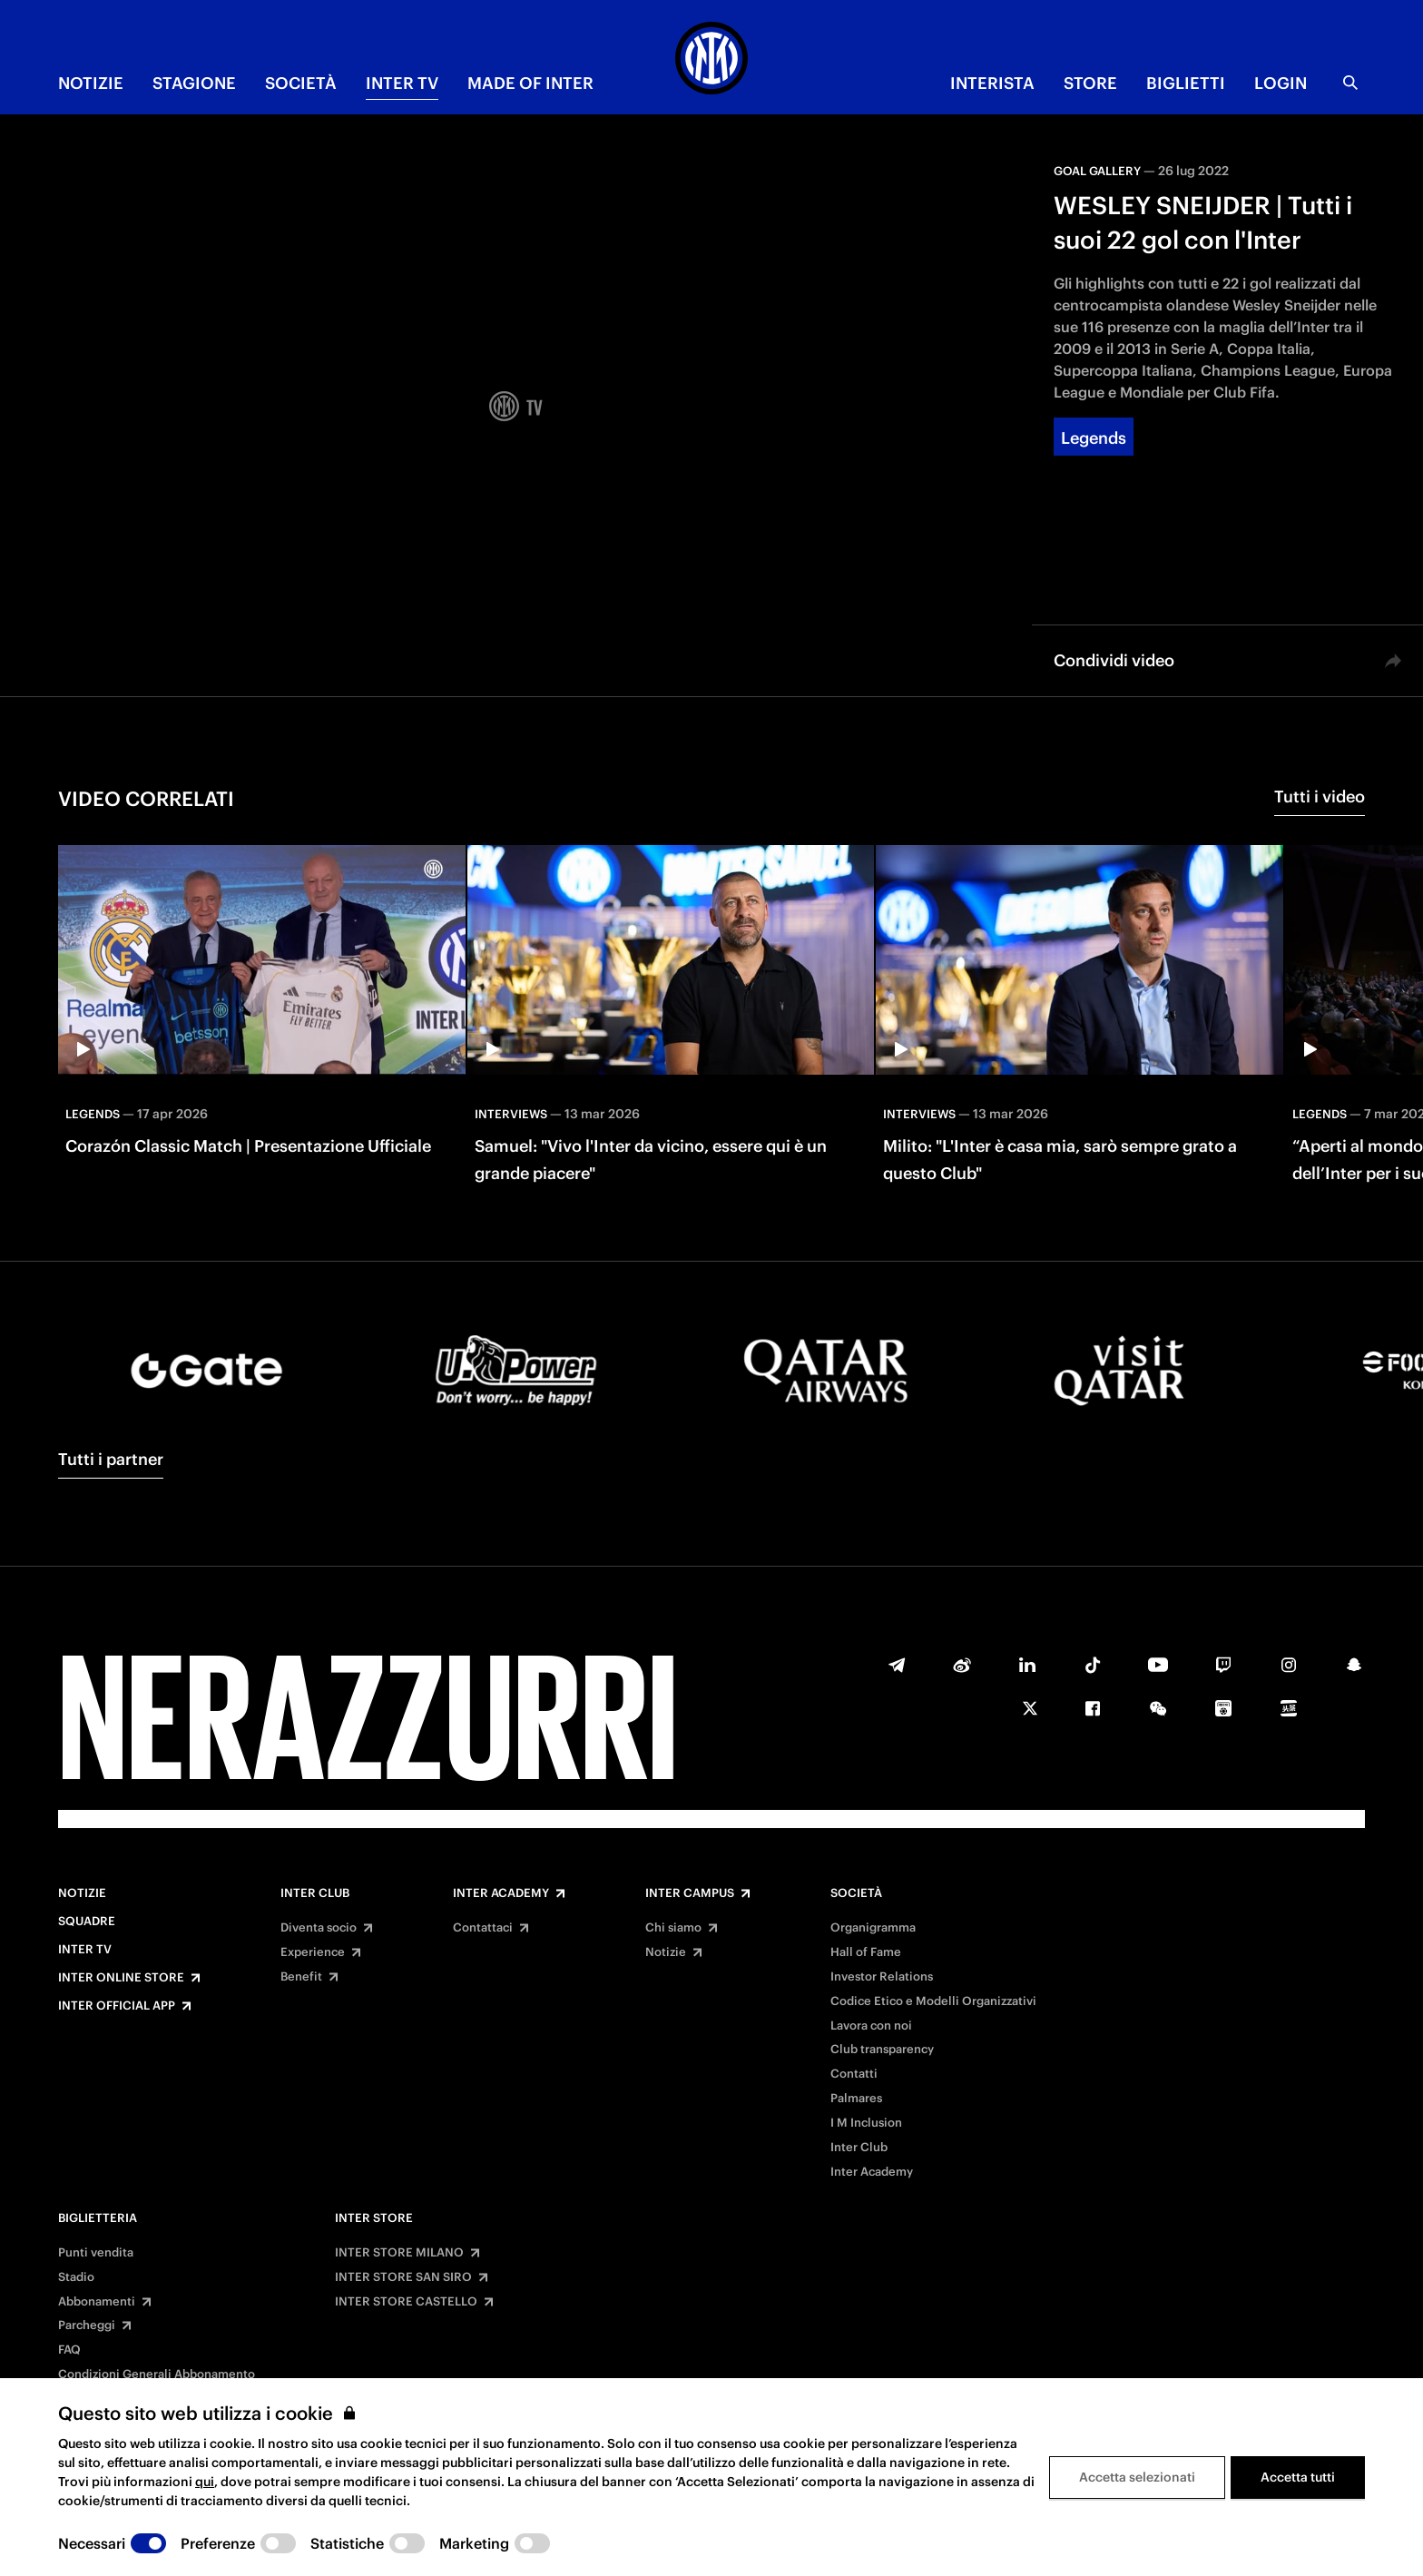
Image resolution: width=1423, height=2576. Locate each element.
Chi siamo (673, 1928)
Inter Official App (116, 2006)
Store (1090, 83)
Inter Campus (689, 1893)
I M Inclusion (866, 2123)
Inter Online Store (121, 1978)
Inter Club (314, 1893)
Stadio (76, 2277)
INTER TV (402, 83)
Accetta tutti (1298, 2477)
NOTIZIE (90, 83)
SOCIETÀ (301, 83)
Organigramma (873, 1928)
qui (204, 2481)
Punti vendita (95, 2253)
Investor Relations (881, 1977)
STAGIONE (194, 83)
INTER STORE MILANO (399, 2253)
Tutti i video (1319, 796)
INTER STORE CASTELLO (406, 2302)
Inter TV (85, 1949)
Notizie (82, 1893)
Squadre (86, 1921)
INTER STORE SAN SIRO (403, 2277)
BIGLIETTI (1185, 83)
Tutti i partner (110, 1459)
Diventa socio (318, 1928)
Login (1280, 83)
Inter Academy (501, 1893)
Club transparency (882, 2049)
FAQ (69, 2350)
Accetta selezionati (1137, 2477)
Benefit (301, 1977)
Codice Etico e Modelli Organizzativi (933, 2001)
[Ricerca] (1350, 82)
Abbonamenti (96, 2302)
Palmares (856, 2098)
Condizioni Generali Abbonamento (156, 2374)
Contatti (854, 2074)
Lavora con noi (871, 2026)
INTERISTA (992, 83)
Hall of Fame (865, 1952)
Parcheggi (86, 2325)
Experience (312, 1952)
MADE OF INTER (530, 83)
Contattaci (483, 1928)
